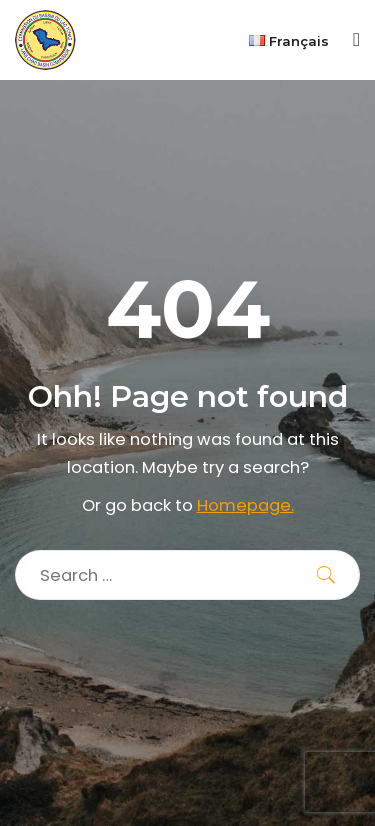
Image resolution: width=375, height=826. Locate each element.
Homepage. (245, 505)
